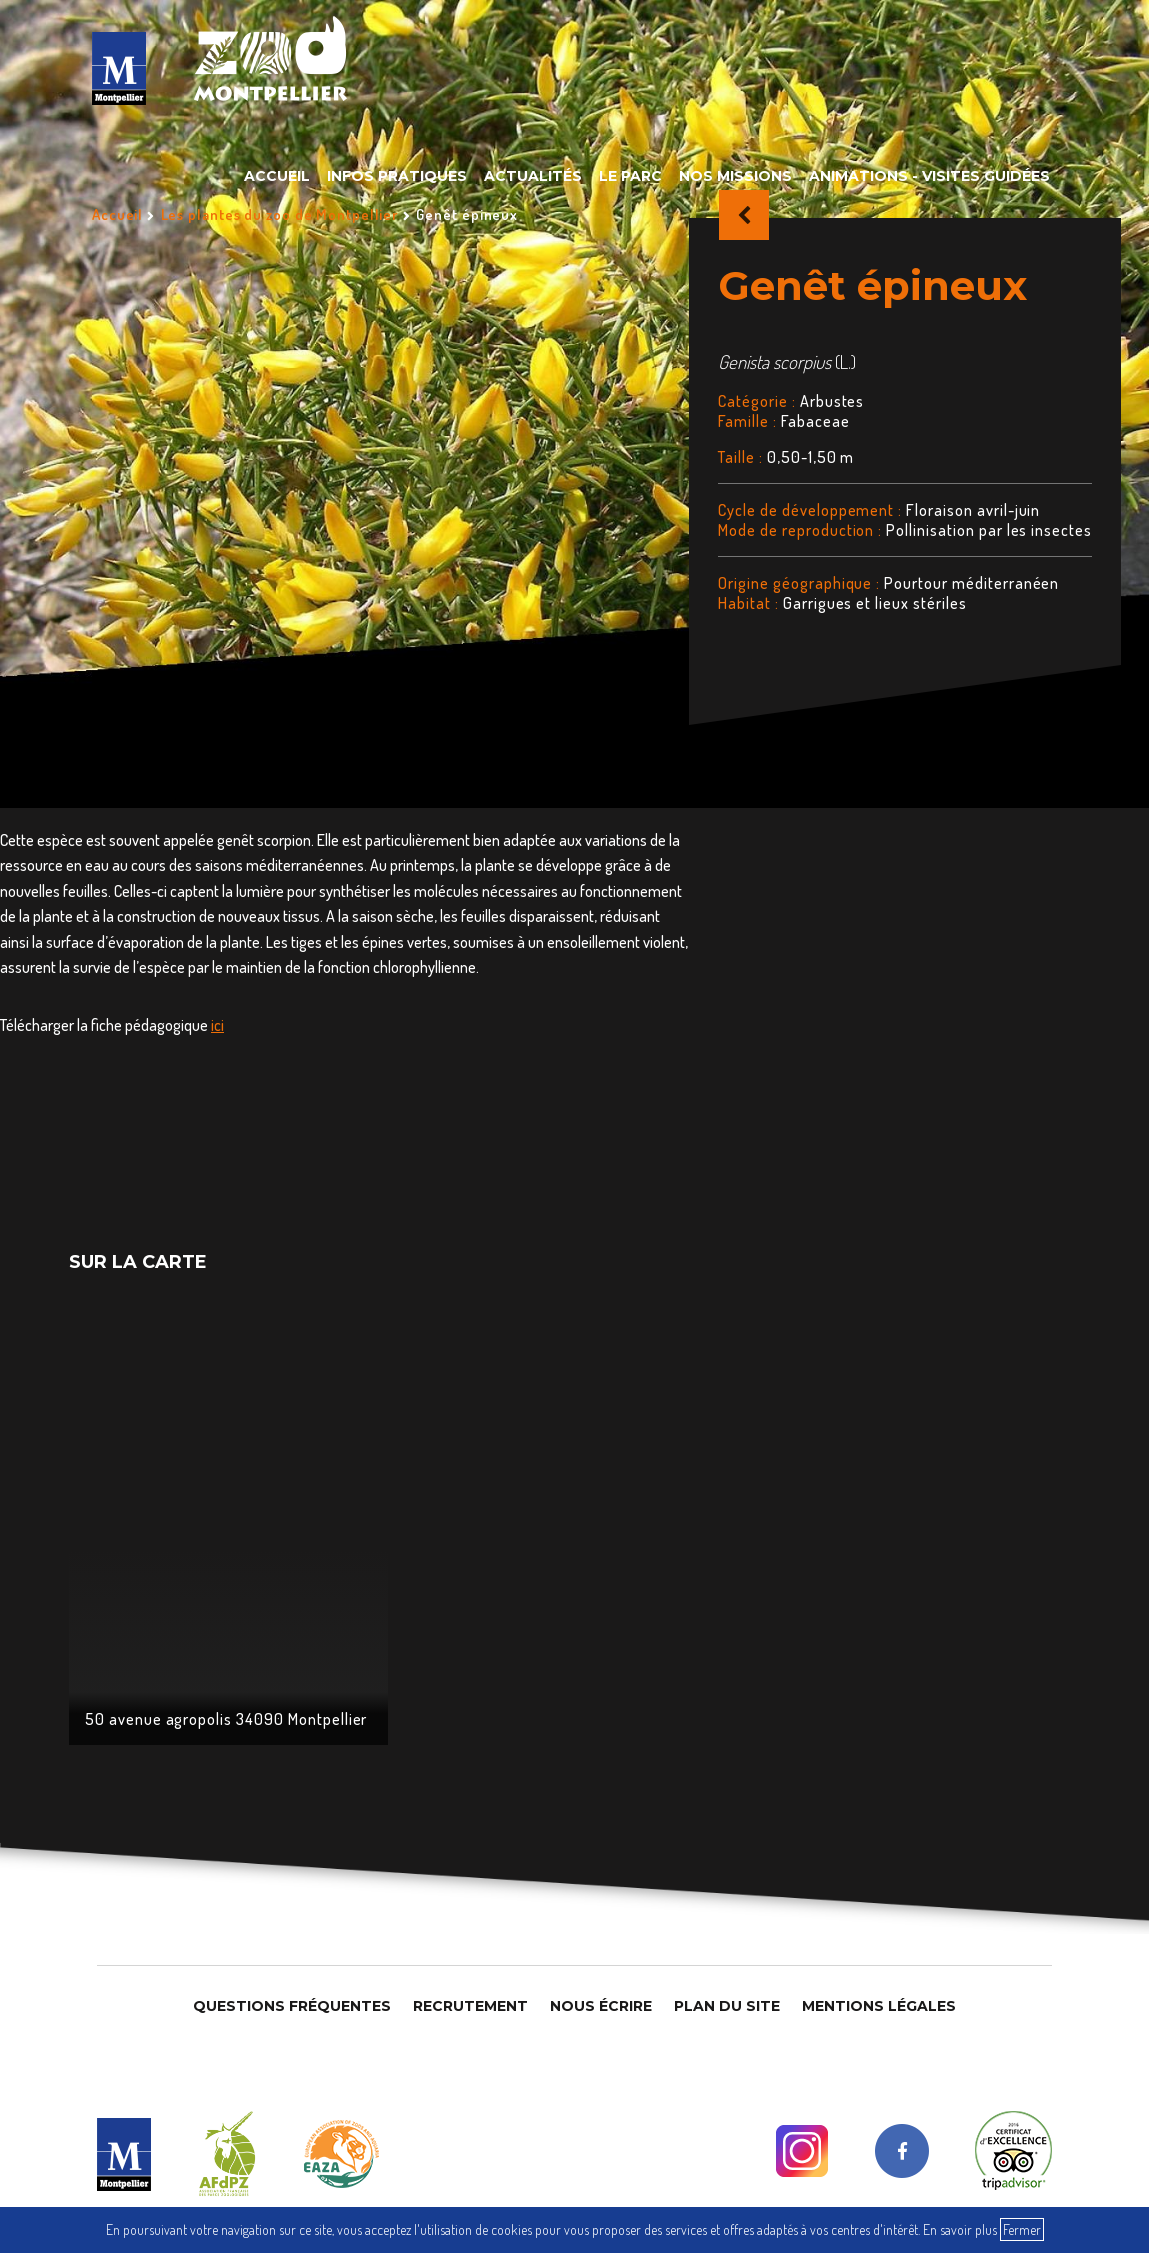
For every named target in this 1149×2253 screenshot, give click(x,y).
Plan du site (727, 2006)
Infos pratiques (397, 176)
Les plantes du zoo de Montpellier (280, 214)
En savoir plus (960, 2229)
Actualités (533, 176)
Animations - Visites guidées (929, 176)
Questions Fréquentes (292, 2006)
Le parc (630, 176)
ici (217, 1025)
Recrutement (470, 2006)
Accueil (277, 176)
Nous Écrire (601, 2006)
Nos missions (735, 176)
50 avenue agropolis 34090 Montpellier (226, 1719)
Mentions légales (879, 2006)
